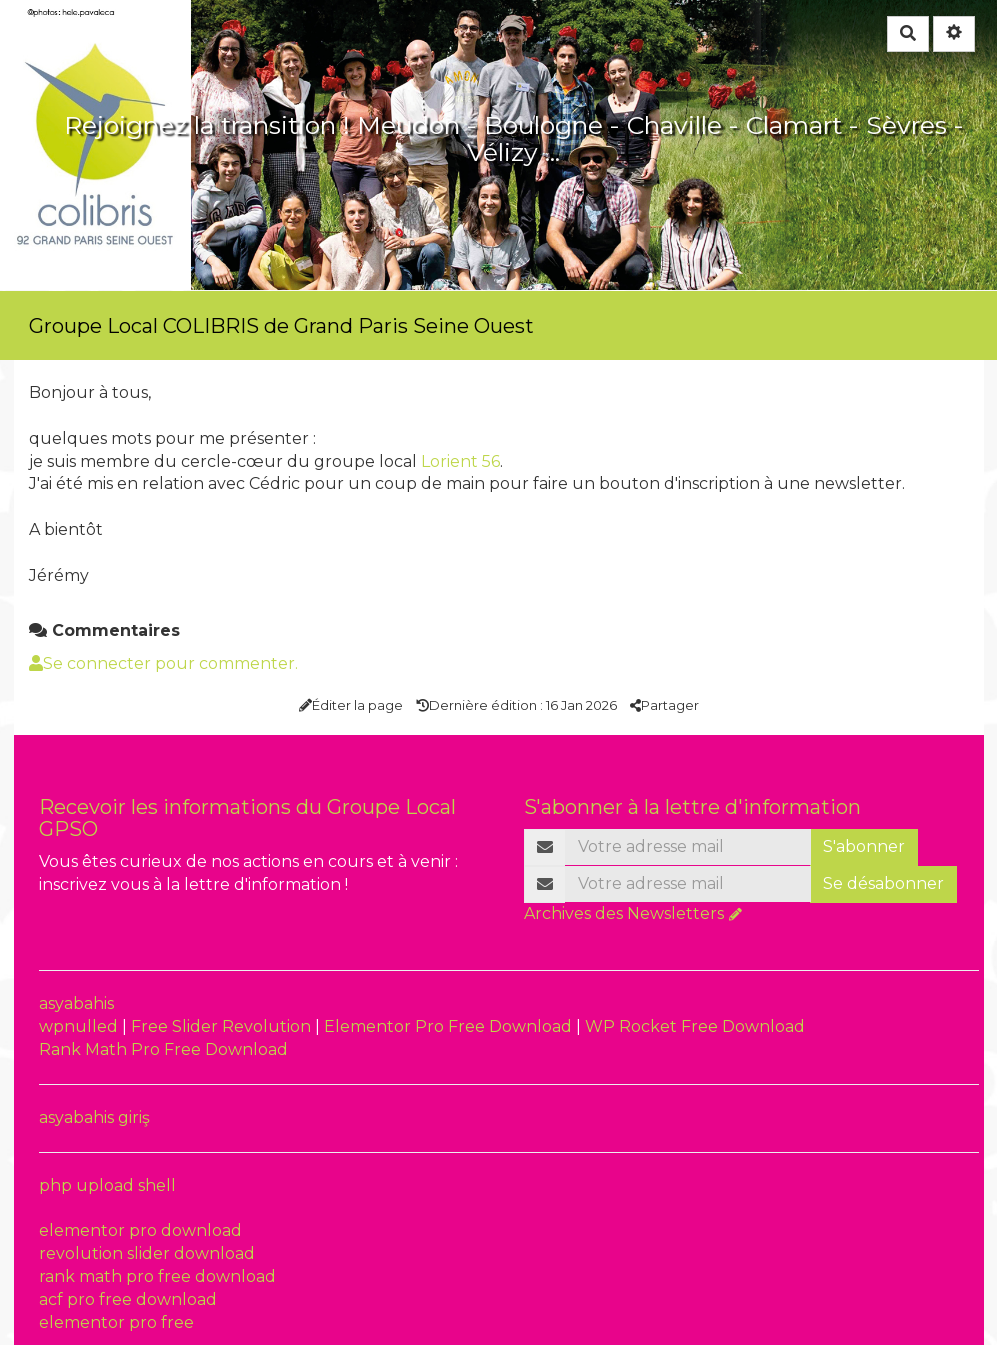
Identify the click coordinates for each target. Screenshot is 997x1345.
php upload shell (107, 1185)
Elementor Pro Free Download (450, 1026)
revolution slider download (147, 1253)
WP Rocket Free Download (695, 1026)
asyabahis (76, 1003)
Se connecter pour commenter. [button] (163, 663)
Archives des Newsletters (624, 913)
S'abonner (864, 846)
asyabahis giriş (94, 1117)
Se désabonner (883, 883)
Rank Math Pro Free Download (163, 1049)
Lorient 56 (460, 461)
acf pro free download (128, 1299)
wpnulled (80, 1026)
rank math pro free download (157, 1276)
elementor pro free (116, 1322)
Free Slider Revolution (223, 1026)
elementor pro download (140, 1230)
